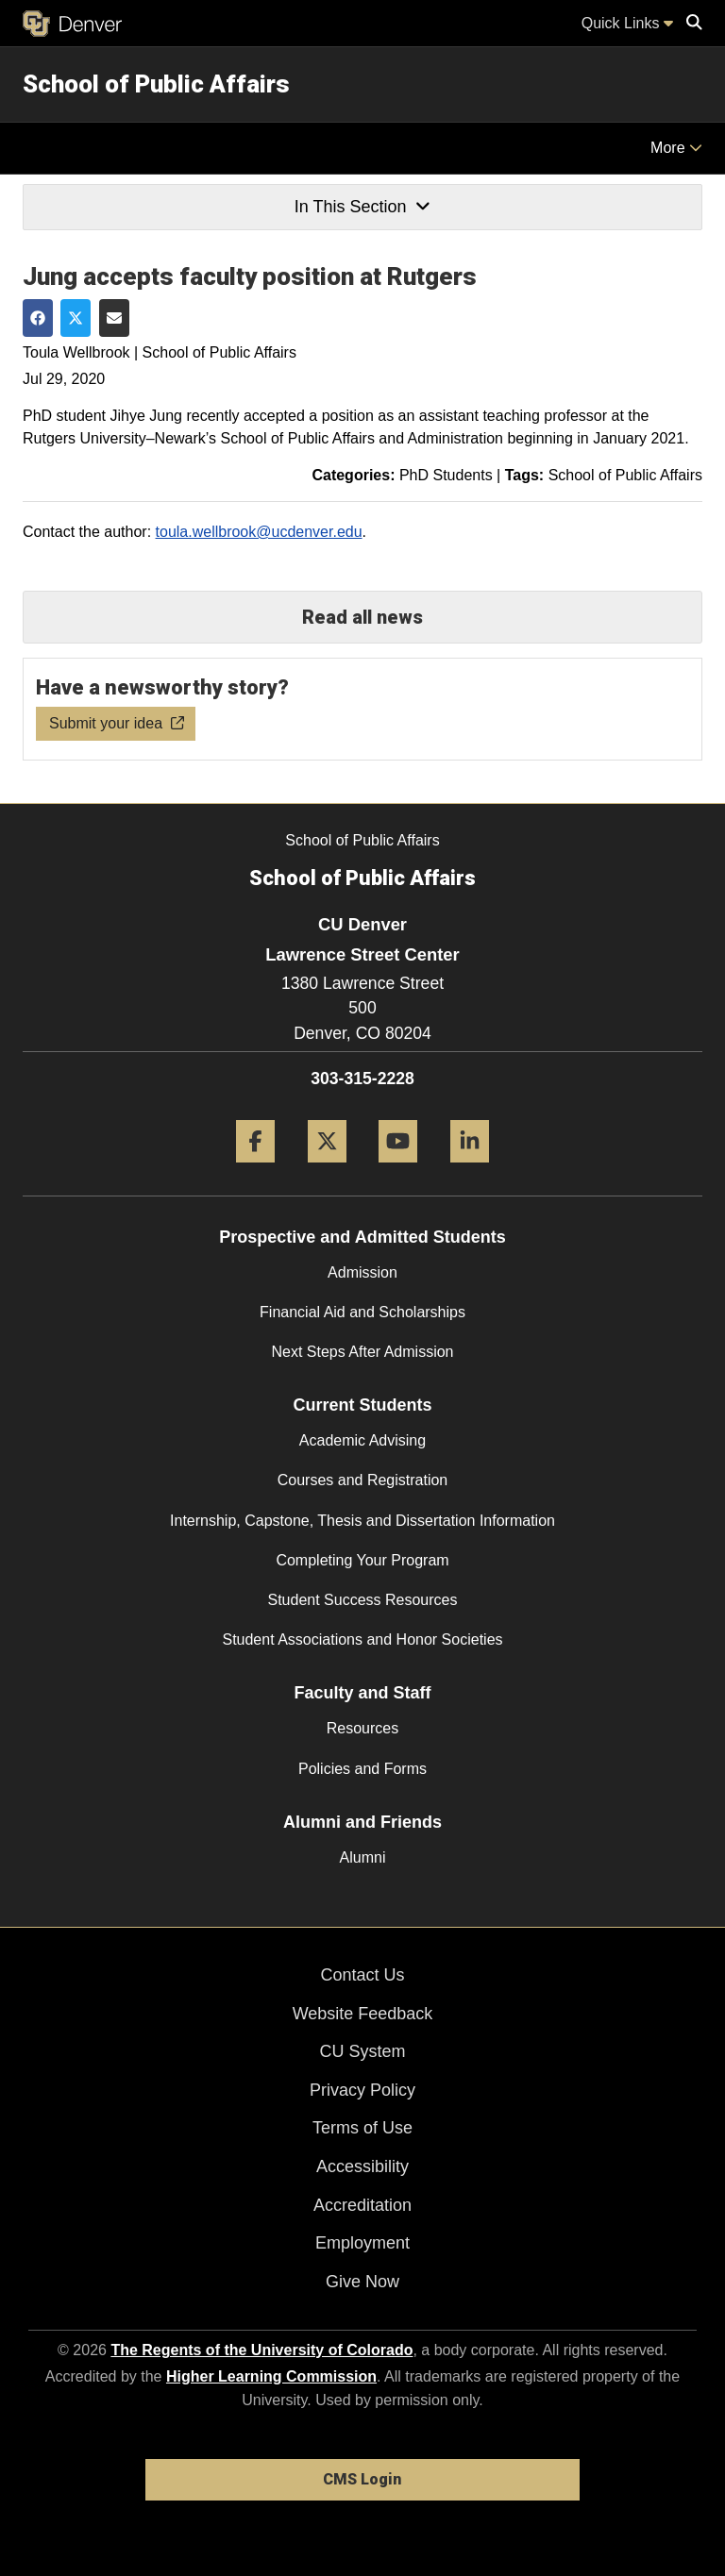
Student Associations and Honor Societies (362, 1639)
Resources (362, 1728)
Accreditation (362, 2205)
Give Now (362, 2281)
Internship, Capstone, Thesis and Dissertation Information (362, 1521)
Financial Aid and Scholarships (362, 1312)
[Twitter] (327, 1170)
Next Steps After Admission (363, 1352)
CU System (362, 2051)
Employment (362, 2242)
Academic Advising (362, 1440)
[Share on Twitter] (75, 318)
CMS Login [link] (362, 2479)
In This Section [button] (362, 206)
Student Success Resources (363, 1600)
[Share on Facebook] (38, 318)
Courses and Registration (363, 1480)
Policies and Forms (362, 1769)
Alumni (363, 1857)
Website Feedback (363, 2013)
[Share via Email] (114, 318)
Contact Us (362, 1974)
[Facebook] (255, 1170)
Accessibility (362, 2166)
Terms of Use (362, 2127)
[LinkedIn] (469, 1170)
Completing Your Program (362, 1560)
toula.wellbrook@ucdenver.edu (259, 532)
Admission (362, 1272)
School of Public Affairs (156, 84)
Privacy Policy (362, 2090)
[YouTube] (397, 1170)
